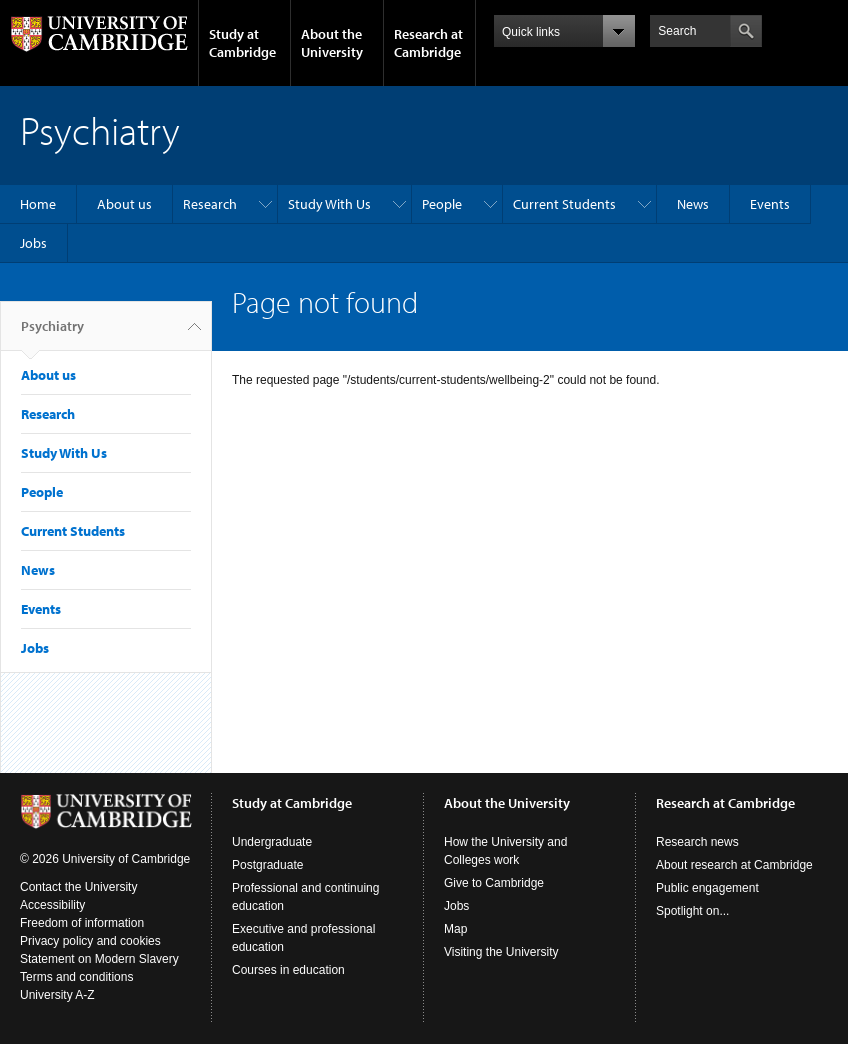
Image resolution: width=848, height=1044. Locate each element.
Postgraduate (267, 865)
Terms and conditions (76, 977)
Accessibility (52, 905)
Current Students (564, 204)
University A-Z (57, 995)
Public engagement (707, 888)
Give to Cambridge (494, 883)
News (693, 204)
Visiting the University (501, 952)
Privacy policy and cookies (90, 941)
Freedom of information (82, 923)
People (442, 204)
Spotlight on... (692, 911)
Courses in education (288, 970)
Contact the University (78, 887)
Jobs (33, 243)
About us (124, 204)
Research (210, 204)
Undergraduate (272, 842)
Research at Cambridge (428, 43)
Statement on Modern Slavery (99, 959)
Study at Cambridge (242, 43)
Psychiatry (52, 334)
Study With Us (329, 204)
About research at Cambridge (734, 865)
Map (455, 929)
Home (38, 204)
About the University (332, 43)
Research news (697, 842)
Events (770, 204)
